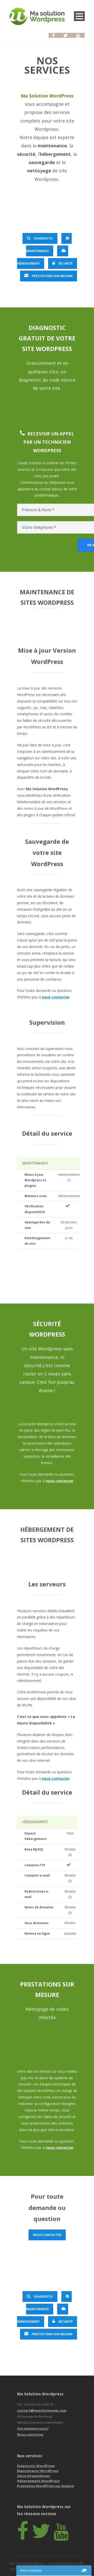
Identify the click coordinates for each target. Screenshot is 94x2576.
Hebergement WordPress (38, 2481)
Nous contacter (30, 2434)
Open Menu (79, 16)
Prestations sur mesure (48, 276)
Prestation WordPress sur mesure (45, 2486)
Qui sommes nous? (33, 2428)
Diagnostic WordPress (36, 2466)
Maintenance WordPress (37, 2471)
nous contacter (56, 997)
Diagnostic (40, 238)
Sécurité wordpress (33, 2476)
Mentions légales (33, 2569)
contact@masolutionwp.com (41, 2410)
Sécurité (62, 263)
